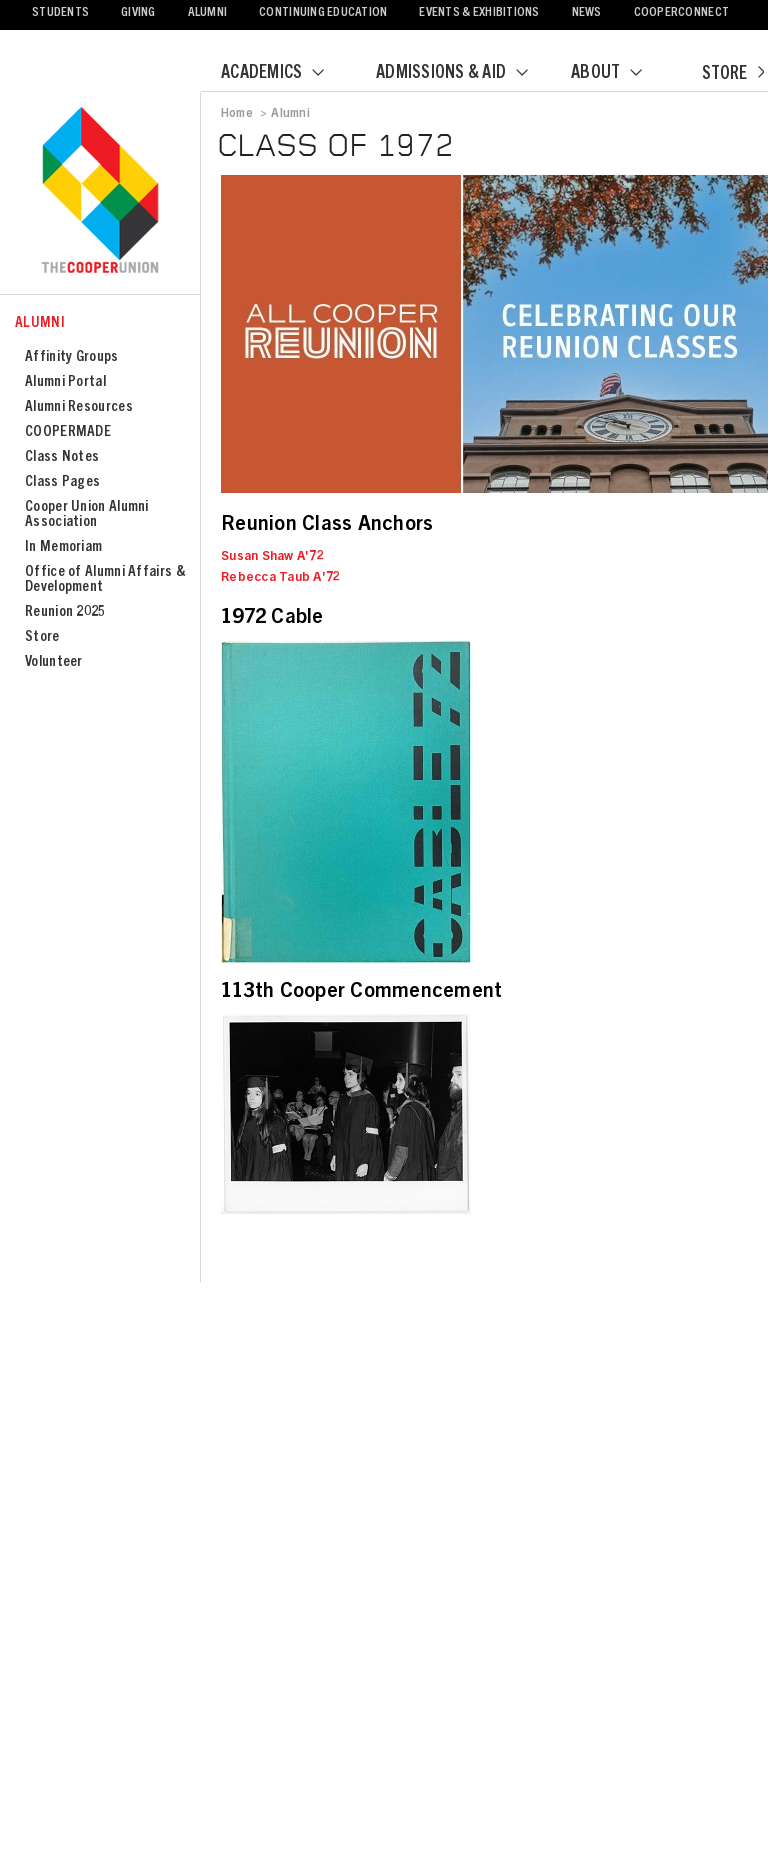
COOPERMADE (68, 432)
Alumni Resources (79, 407)
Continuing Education (323, 13)
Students (60, 13)
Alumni (208, 13)
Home (237, 114)
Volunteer (54, 662)
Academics (285, 74)
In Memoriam (63, 547)
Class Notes (62, 457)
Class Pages (62, 482)
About (619, 74)
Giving (138, 13)
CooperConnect (681, 13)
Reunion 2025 (65, 612)
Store (733, 75)
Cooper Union (100, 192)
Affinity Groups (72, 357)
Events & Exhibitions (479, 13)
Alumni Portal (65, 382)
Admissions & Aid (464, 74)
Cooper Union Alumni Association (87, 515)
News (587, 13)
